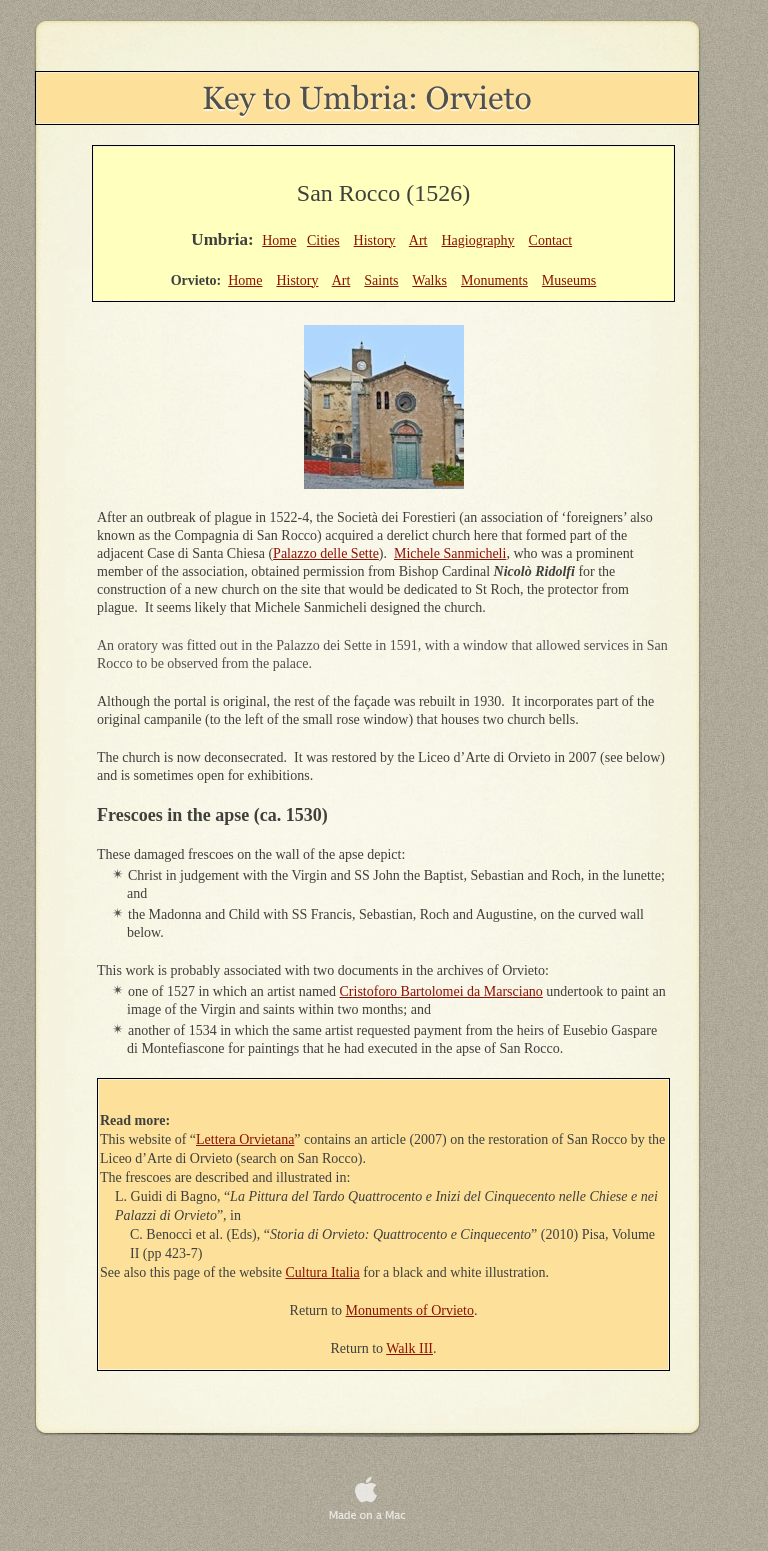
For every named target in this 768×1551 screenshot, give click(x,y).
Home (279, 240)
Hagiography (477, 240)
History (375, 240)
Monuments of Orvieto (410, 1310)
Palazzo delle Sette (326, 553)
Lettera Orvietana (245, 1139)
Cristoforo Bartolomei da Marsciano (441, 991)
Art (418, 240)
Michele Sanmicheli (450, 553)
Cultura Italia (322, 1272)
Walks (429, 280)
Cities (323, 240)
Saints (381, 280)
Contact (551, 240)
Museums (569, 280)
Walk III (409, 1348)
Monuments (494, 280)
